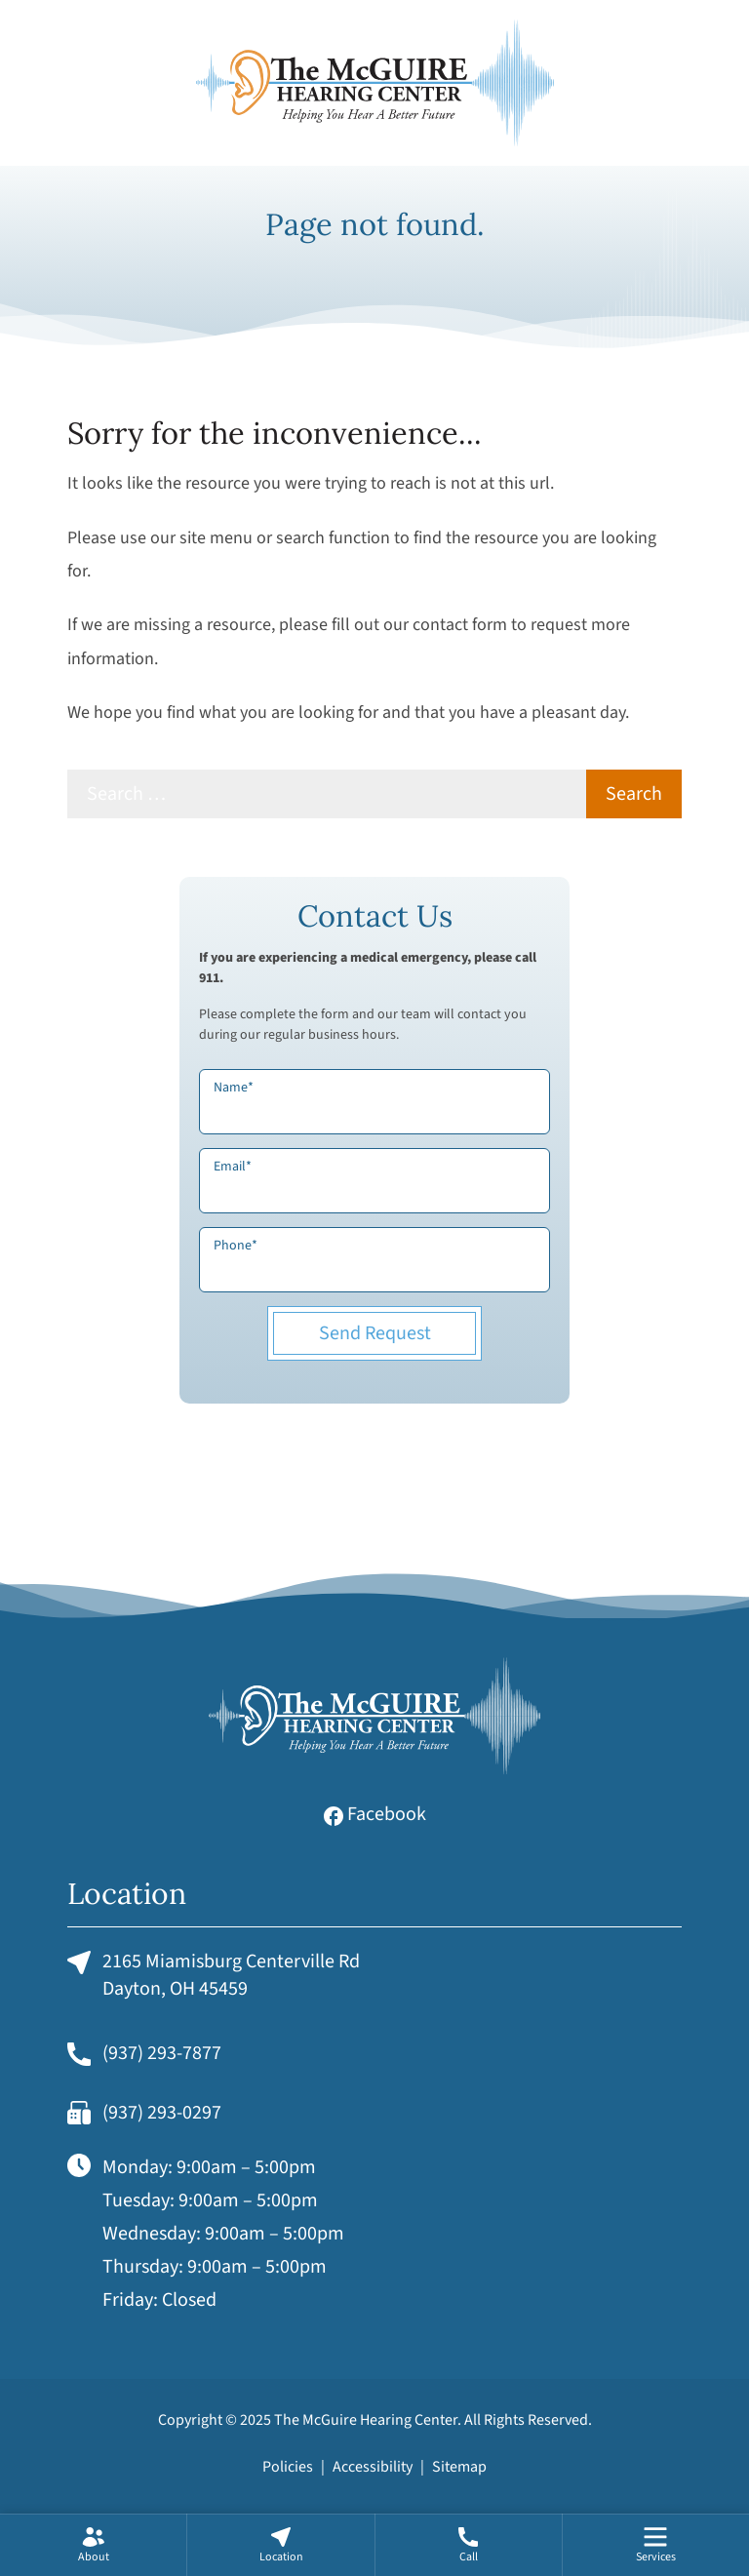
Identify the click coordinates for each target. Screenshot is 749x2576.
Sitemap (459, 2466)
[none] (93, 2545)
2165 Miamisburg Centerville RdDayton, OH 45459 (213, 1975)
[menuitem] (93, 2545)
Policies (287, 2466)
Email (233, 1166)
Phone (235, 1245)
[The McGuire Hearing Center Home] (374, 83)
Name (234, 1087)
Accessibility (373, 2466)
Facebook (375, 1814)
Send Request (375, 1333)
